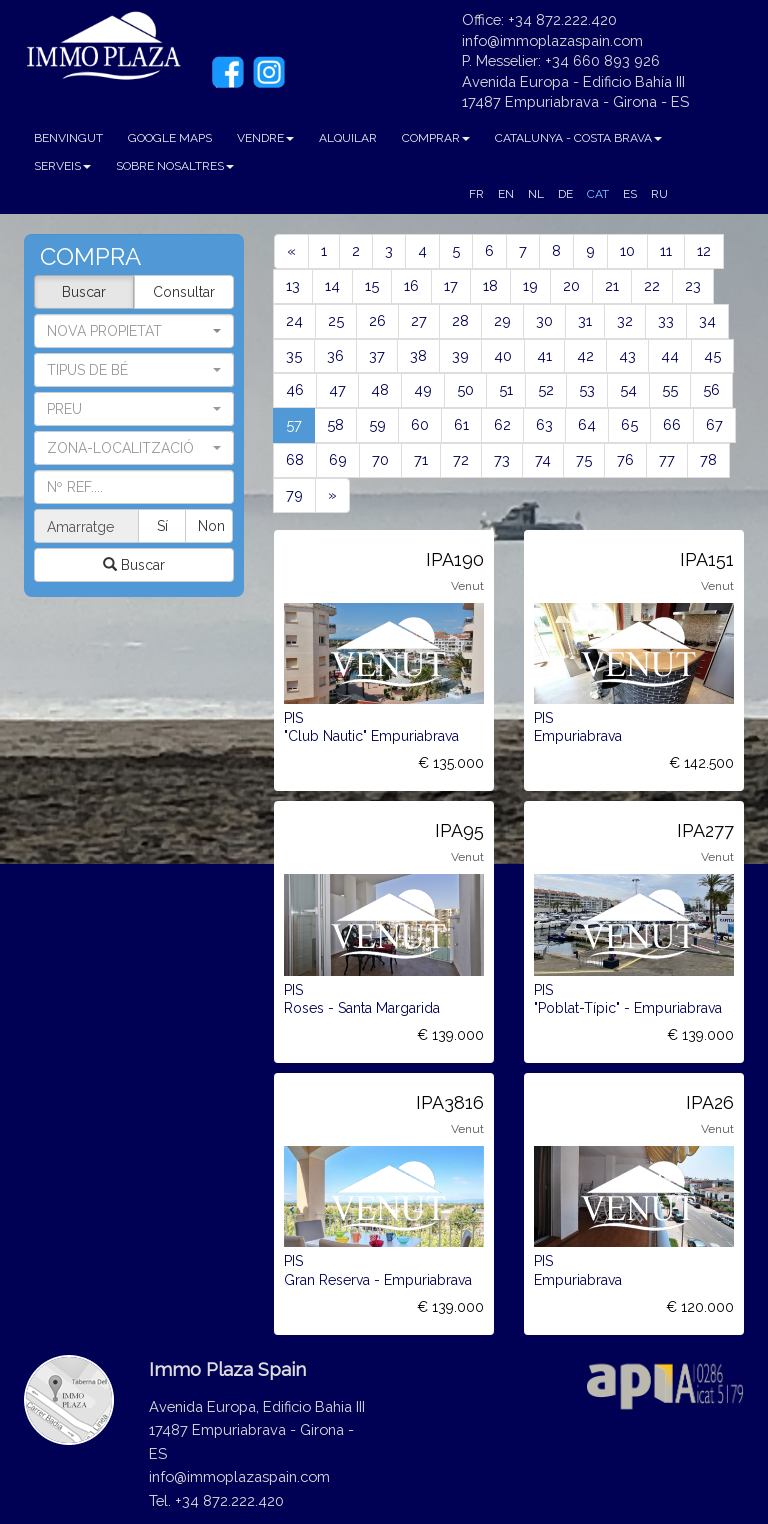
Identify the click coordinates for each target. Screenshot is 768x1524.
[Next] (332, 495)
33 (666, 320)
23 (693, 285)
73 (502, 459)
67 (714, 424)
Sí (163, 526)
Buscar (84, 292)
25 (336, 320)
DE (565, 194)
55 (670, 389)
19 (530, 285)
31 (585, 320)
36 (335, 355)
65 (629, 424)
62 (502, 424)
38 (418, 355)
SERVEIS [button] (62, 166)
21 (612, 285)
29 (502, 320)
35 (294, 355)
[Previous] (291, 251)
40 (503, 355)
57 (300, 423)
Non (211, 526)
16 (411, 285)
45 (712, 355)
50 (465, 389)
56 (711, 389)
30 (544, 320)
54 (628, 389)
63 (544, 424)
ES (630, 194)
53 (587, 389)
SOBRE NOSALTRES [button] (175, 166)
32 (625, 320)
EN (506, 194)
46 (295, 389)
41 (544, 355)
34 (707, 320)
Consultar (184, 292)
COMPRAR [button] (436, 138)
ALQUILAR (348, 138)
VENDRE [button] (265, 138)
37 (377, 355)
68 (295, 459)
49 (423, 389)
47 (337, 389)
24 (294, 320)
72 (461, 459)
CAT (598, 194)
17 (451, 285)
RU (659, 194)
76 (625, 459)
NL (536, 194)
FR (476, 194)
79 (294, 494)
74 (543, 459)
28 (460, 320)
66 (672, 424)
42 (585, 355)
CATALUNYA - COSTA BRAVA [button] (578, 138)
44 (670, 355)
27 (419, 320)
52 (546, 389)
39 (460, 355)
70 (380, 459)
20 (571, 285)
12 (704, 250)
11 (666, 250)
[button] (134, 370)
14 (332, 285)
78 (708, 459)
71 (421, 459)
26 (377, 320)
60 (420, 424)
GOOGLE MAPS (170, 138)
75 (584, 459)
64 (587, 424)
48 (380, 389)
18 (490, 285)
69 (338, 459)
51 (506, 389)
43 (627, 355)
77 (667, 459)
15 (372, 285)
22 (652, 285)
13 (293, 285)
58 (335, 424)
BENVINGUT (68, 138)
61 (461, 424)
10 (627, 250)
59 (377, 424)
